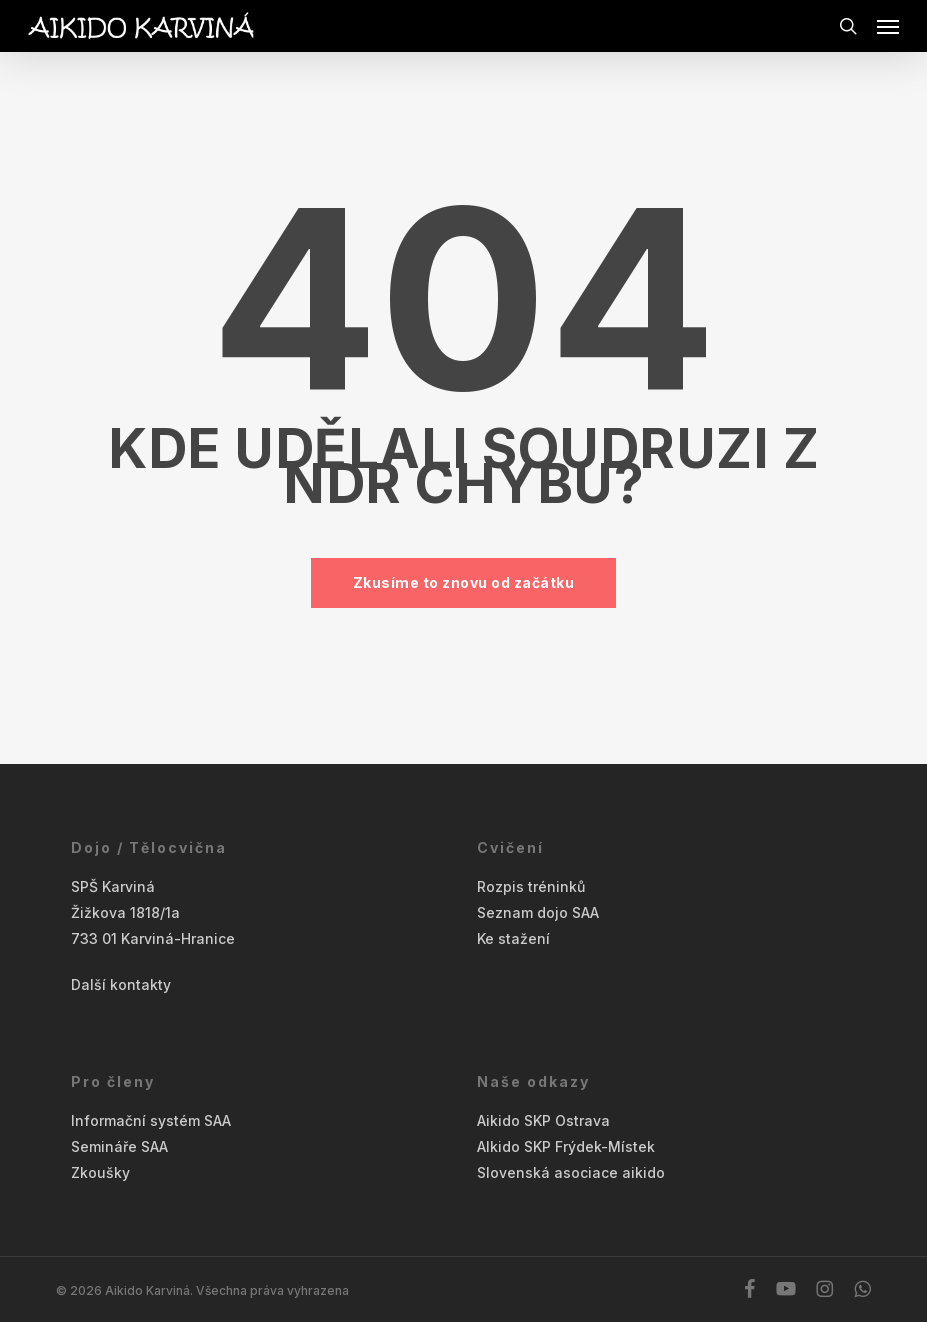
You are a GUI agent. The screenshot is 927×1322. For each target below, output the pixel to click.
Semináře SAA (119, 1146)
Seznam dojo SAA (538, 912)
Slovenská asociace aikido (571, 1172)
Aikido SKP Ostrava (543, 1120)
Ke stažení (513, 938)
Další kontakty (121, 984)
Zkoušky (100, 1172)
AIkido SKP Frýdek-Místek (566, 1146)
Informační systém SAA (151, 1120)
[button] (888, 26)
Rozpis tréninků (531, 886)
